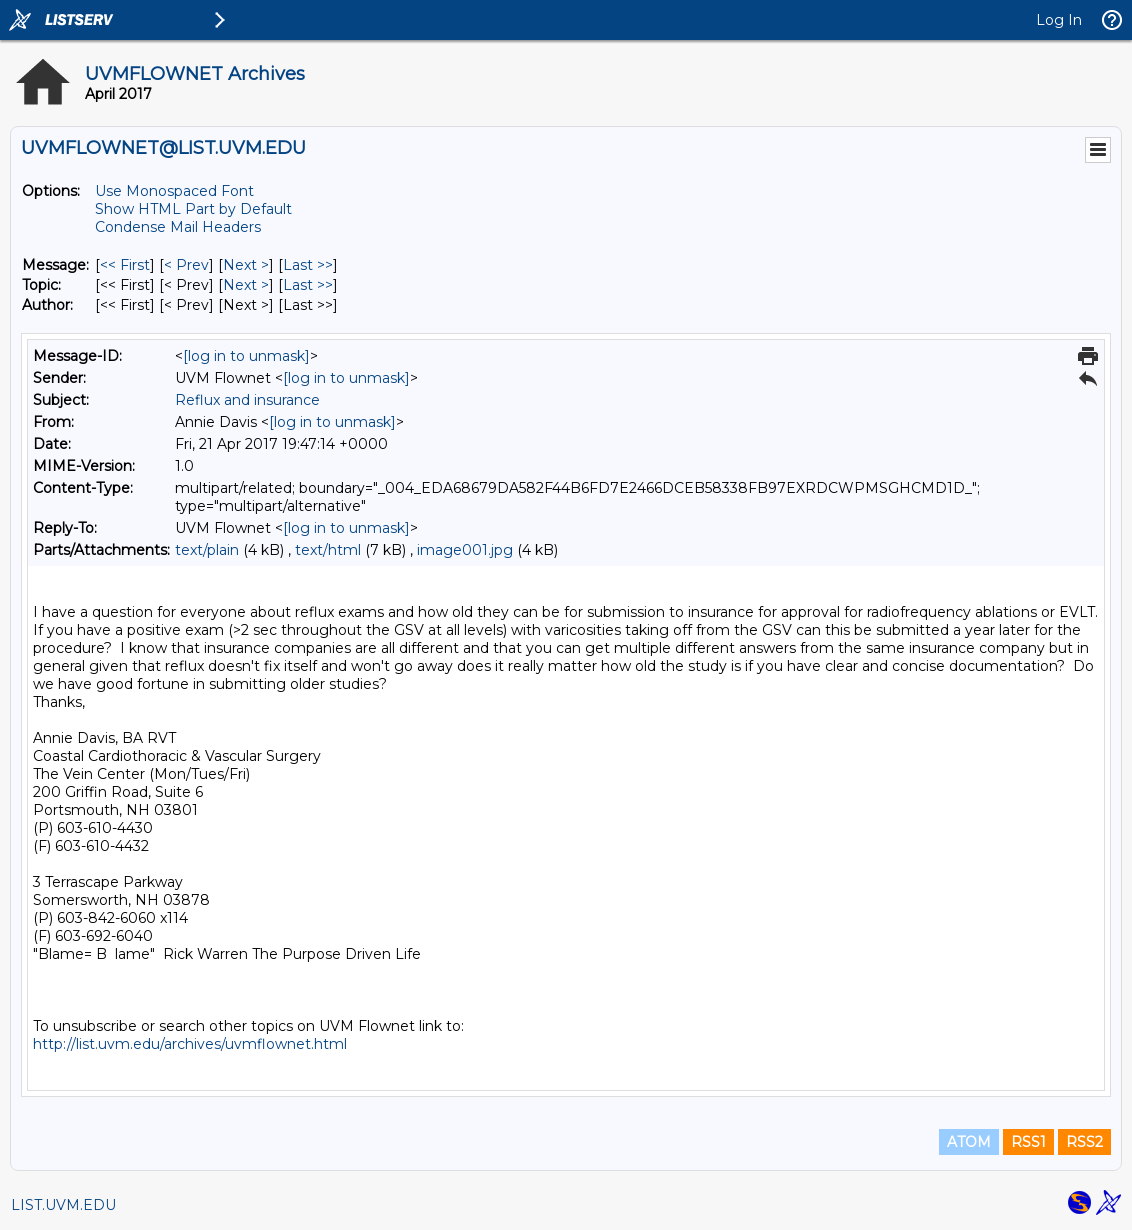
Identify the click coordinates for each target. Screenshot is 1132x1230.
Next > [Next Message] (246, 265)
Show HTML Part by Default (193, 209)
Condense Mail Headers (178, 227)
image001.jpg (465, 550)
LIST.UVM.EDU (63, 1205)
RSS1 (1028, 1142)
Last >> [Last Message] (308, 265)
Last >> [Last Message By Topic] (308, 285)
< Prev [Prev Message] (186, 265)
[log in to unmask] (246, 356)
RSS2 (1084, 1142)
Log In (1059, 20)
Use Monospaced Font (174, 191)
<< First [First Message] (125, 265)
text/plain (207, 550)
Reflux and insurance (247, 400)
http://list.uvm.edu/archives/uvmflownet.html (190, 1044)
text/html (328, 550)
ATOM (969, 1142)
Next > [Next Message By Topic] (246, 285)
